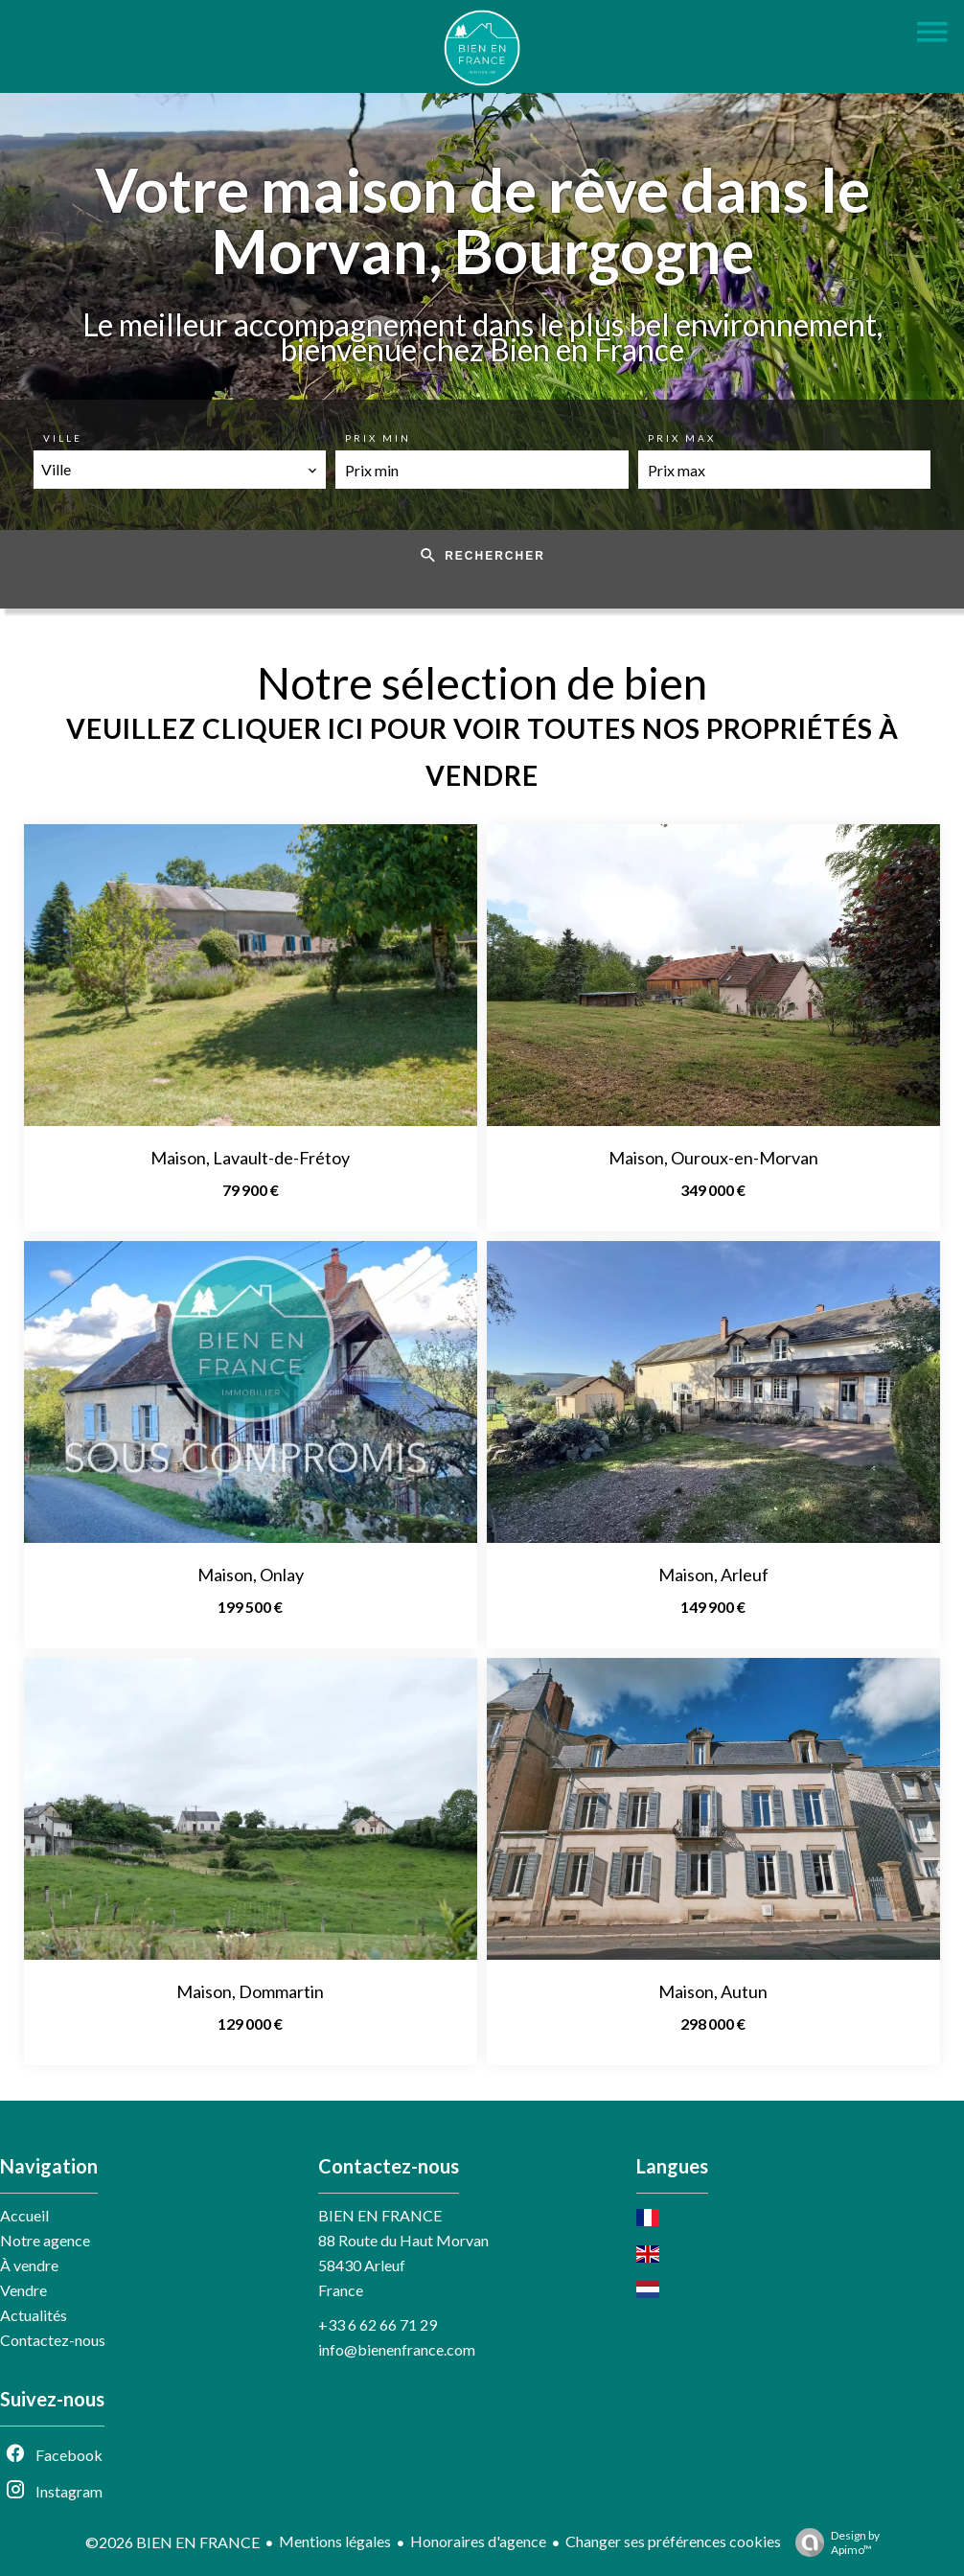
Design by (833, 2542)
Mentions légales (335, 2541)
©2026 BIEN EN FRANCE (172, 2542)
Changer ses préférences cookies (673, 2541)
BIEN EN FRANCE (380, 2215)
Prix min (378, 438)
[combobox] (180, 469)
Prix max (682, 438)
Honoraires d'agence (478, 2541)
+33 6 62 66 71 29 (377, 2324)
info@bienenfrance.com (396, 2349)
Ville (62, 438)
